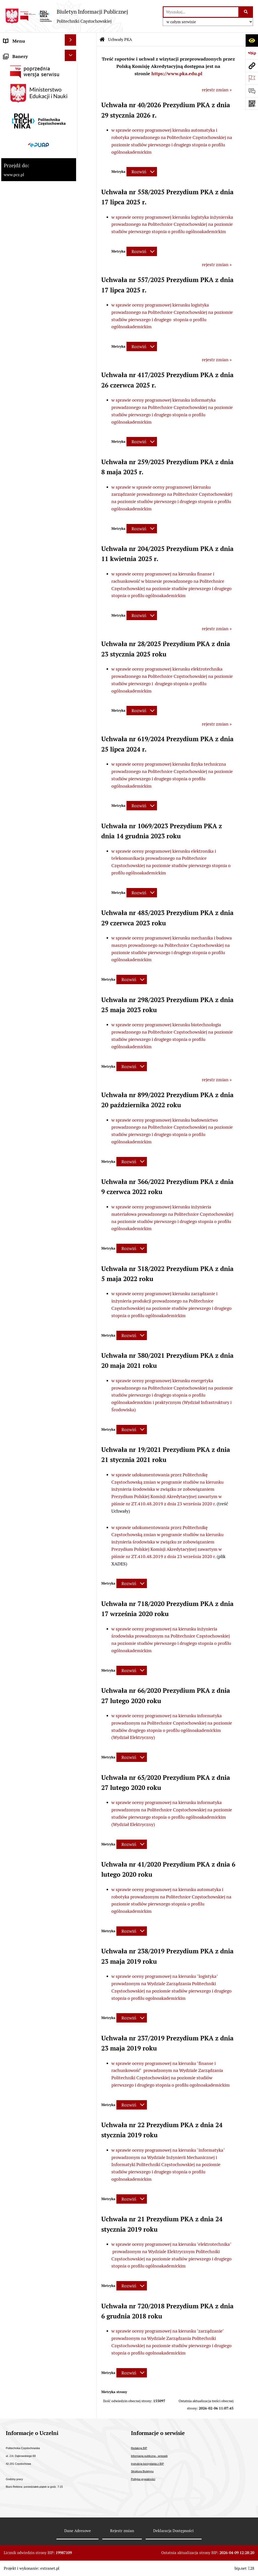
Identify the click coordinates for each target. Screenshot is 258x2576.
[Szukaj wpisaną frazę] (246, 12)
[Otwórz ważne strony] (251, 78)
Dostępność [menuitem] (15, 218)
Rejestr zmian (122, 2530)
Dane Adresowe (77, 2530)
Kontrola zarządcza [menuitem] (23, 164)
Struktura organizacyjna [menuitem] (28, 95)
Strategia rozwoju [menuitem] (21, 68)
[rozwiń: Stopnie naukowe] (71, 149)
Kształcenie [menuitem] (15, 109)
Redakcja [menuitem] (12, 391)
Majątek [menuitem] (12, 191)
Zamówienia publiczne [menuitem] (26, 232)
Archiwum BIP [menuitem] (18, 377)
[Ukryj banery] (70, 405)
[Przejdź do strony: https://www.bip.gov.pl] (251, 53)
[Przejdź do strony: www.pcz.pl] (251, 65)
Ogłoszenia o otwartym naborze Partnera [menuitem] (27, 277)
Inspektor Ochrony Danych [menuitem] (31, 341)
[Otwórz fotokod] (251, 103)
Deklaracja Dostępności (173, 2530)
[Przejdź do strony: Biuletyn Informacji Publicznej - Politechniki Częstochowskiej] (66, 16)
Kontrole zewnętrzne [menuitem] (25, 177)
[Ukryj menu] (70, 40)
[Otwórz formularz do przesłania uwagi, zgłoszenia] (251, 91)
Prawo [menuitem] (10, 204)
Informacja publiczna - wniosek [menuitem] (26, 322)
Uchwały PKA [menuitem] (17, 136)
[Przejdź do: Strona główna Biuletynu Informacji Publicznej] (102, 40)
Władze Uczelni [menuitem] (19, 82)
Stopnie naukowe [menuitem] (21, 150)
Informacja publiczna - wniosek (149, 2455)
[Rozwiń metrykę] (141, 171)
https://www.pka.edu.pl (176, 73)
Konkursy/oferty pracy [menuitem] (26, 259)
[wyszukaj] (201, 12)
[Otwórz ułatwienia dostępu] (251, 40)
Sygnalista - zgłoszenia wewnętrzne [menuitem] (26, 358)
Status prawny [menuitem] (18, 55)
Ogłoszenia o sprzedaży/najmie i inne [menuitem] (27, 299)
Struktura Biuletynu (142, 2471)
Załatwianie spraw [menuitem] (22, 245)
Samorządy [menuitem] (15, 123)
